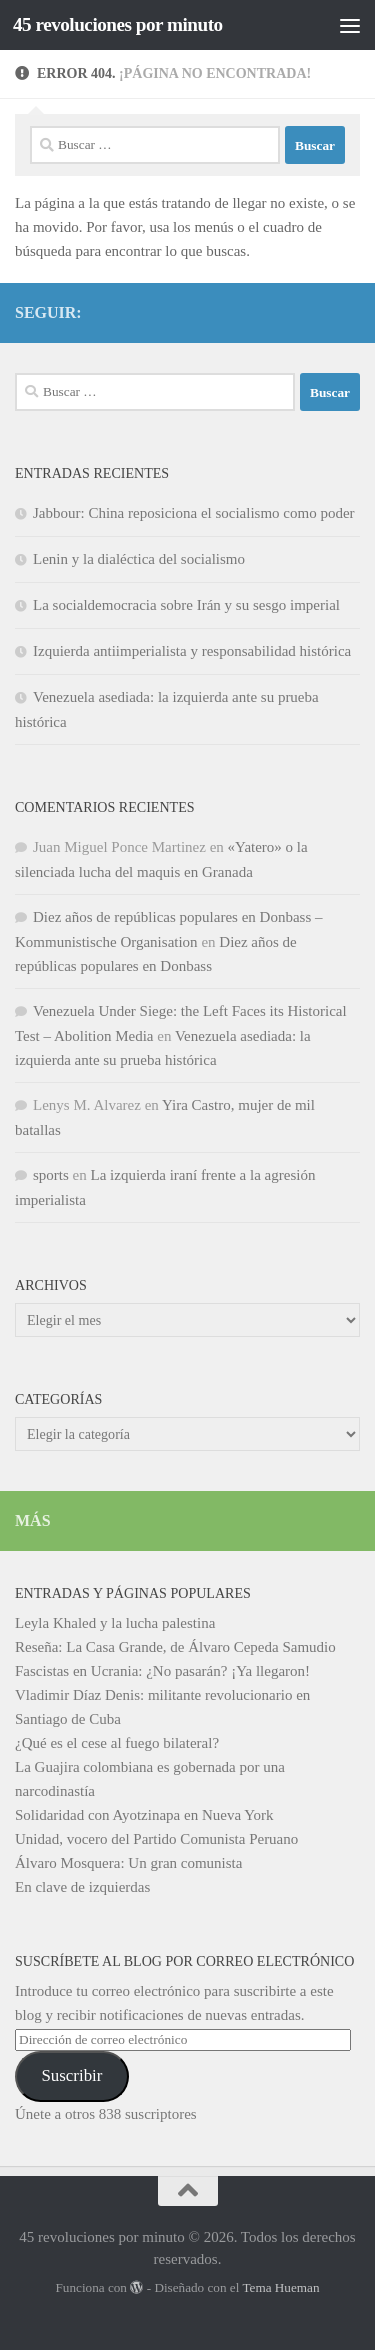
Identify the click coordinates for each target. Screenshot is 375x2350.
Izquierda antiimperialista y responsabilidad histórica (192, 651)
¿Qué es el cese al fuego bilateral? (117, 1743)
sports (51, 1175)
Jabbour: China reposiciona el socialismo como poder (194, 513)
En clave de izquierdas (82, 1887)
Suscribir (71, 2075)
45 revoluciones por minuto (118, 24)
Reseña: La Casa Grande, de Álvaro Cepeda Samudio (175, 1647)
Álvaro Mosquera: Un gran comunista (128, 1863)
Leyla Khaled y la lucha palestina (115, 1623)
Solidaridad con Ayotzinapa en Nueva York (144, 1815)
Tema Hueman (280, 2287)
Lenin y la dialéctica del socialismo (139, 559)
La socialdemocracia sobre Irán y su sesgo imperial (186, 605)
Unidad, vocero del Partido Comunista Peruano (156, 1839)
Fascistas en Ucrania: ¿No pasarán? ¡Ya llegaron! (162, 1671)
